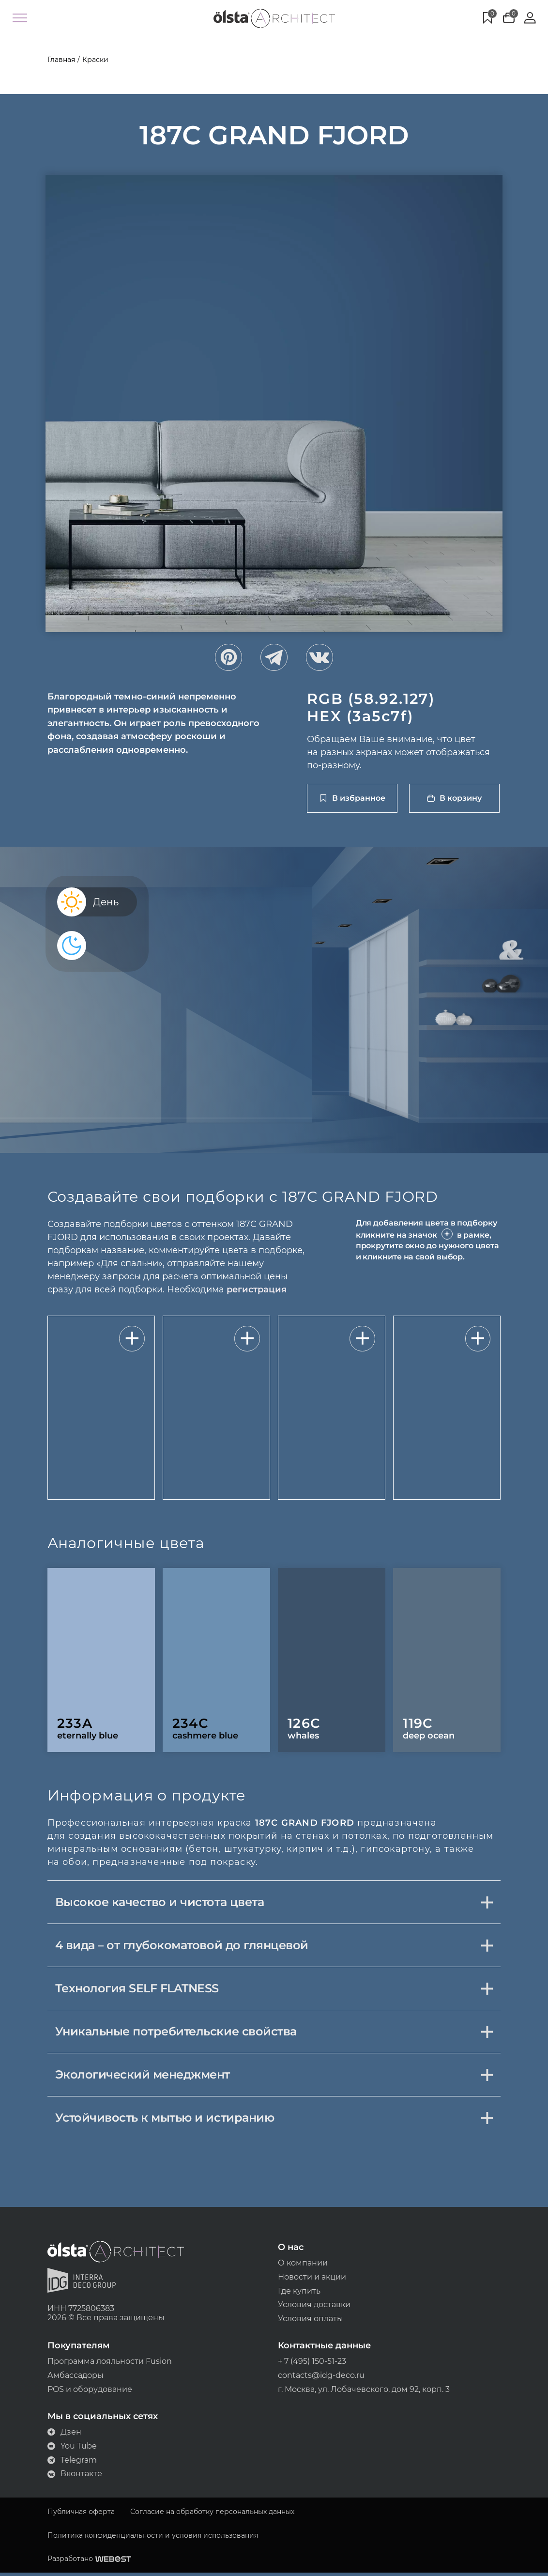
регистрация (255, 1290)
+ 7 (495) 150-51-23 (312, 2363)
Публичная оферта (79, 2515)
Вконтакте (73, 2477)
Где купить (299, 2292)
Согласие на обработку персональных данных (210, 2515)
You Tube (70, 2448)
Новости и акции (312, 2278)
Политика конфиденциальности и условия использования (151, 2538)
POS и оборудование (88, 2391)
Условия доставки (314, 2307)
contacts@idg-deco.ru (321, 2377)
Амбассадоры (74, 2377)
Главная (59, 59)
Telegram (70, 2462)
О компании (303, 2264)
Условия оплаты (310, 2321)
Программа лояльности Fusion (108, 2363)
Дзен (63, 2434)
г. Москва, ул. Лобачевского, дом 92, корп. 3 (364, 2391)
